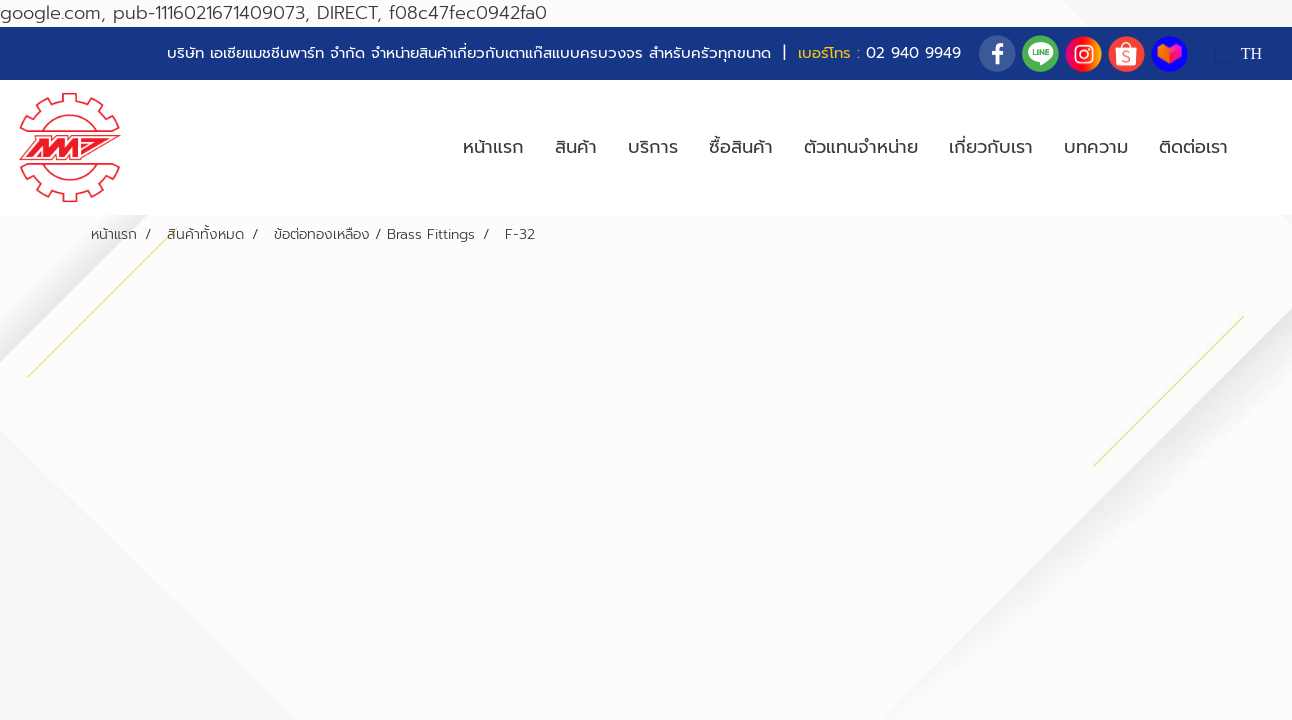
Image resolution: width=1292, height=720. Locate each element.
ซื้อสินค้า (741, 147)
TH (1239, 53)
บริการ (653, 147)
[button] (1261, 148)
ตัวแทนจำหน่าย (861, 147)
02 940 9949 (913, 53)
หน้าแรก (493, 147)
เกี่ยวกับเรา (991, 147)
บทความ (1096, 147)
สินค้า (576, 147)
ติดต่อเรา (1193, 147)
